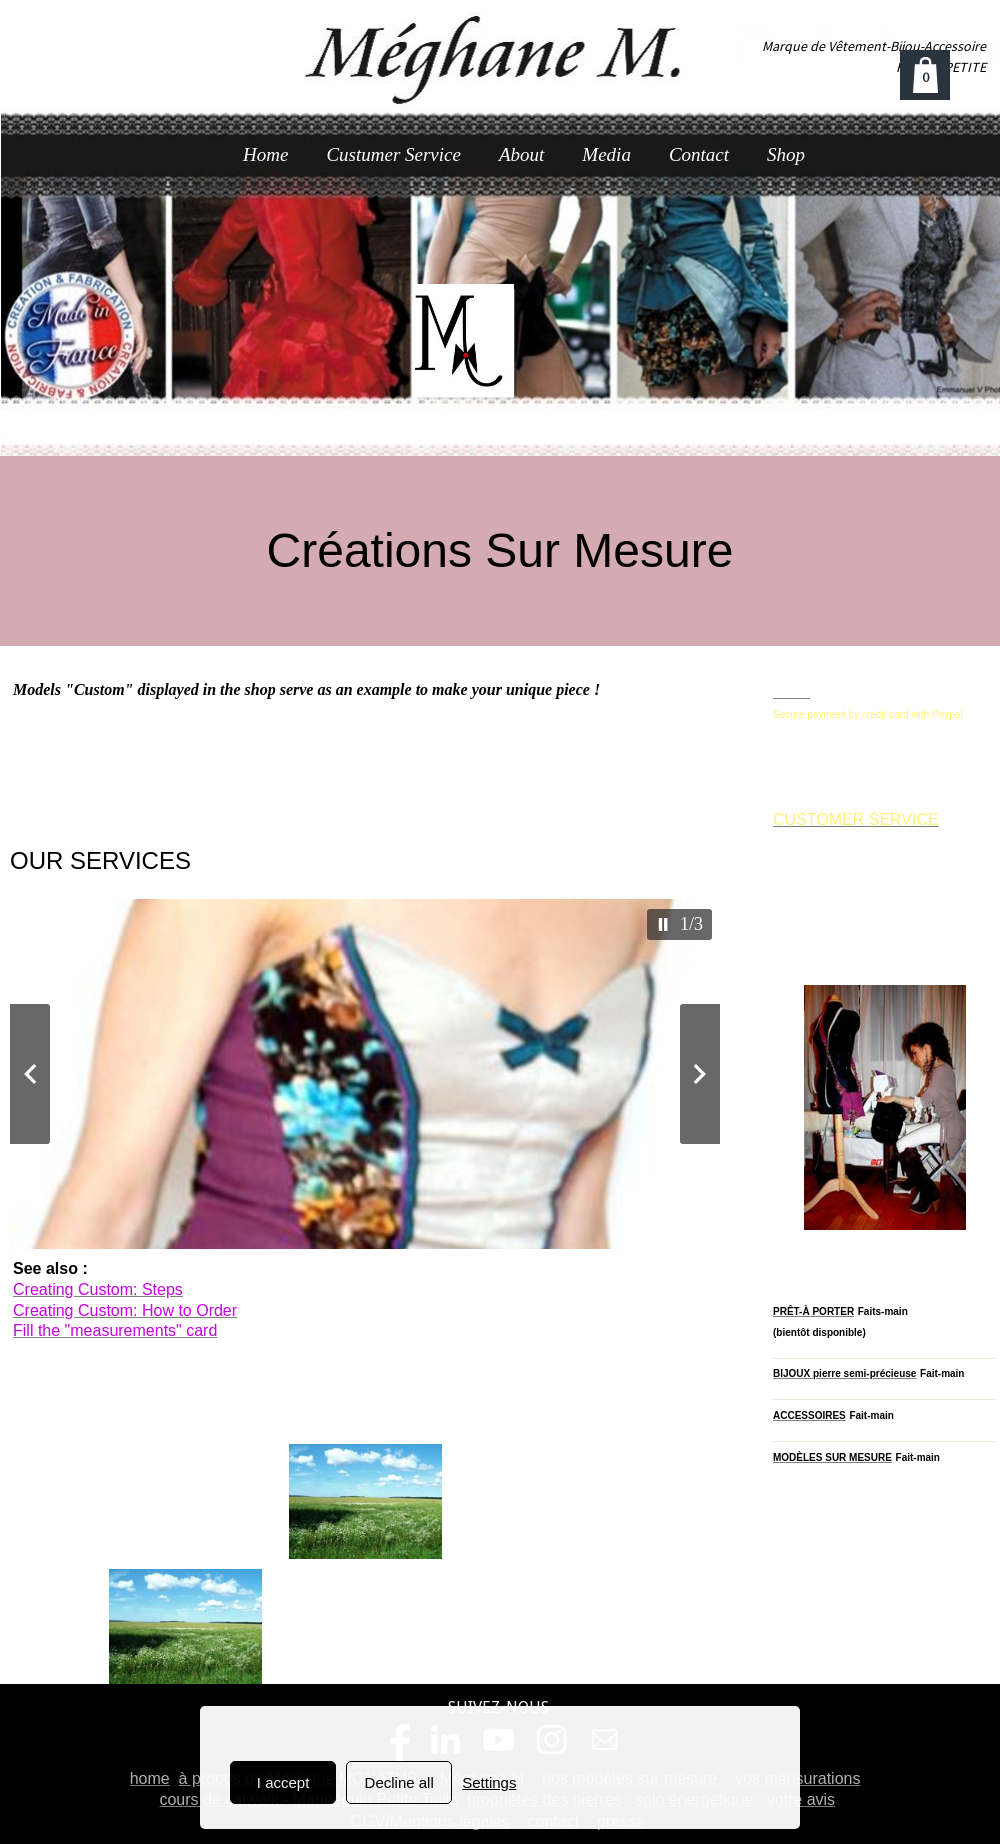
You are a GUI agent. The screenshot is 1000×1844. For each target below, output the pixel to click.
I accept (283, 1782)
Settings (489, 1782)
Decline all (399, 1782)
